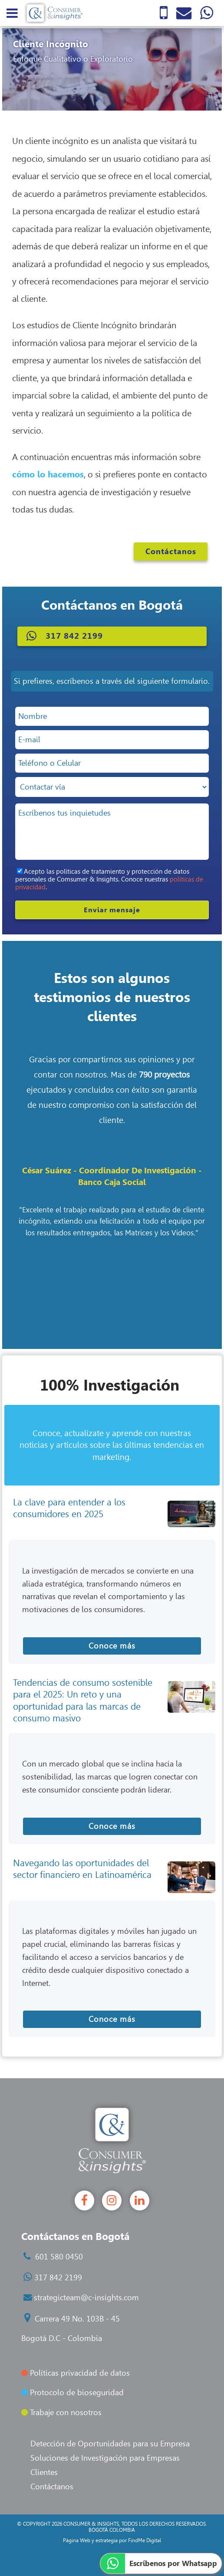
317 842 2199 (58, 2277)
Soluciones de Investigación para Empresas (105, 2458)
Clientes (44, 2472)
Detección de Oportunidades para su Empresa (110, 2443)
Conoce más (112, 1646)
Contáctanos (170, 551)
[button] (111, 636)
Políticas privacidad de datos (75, 2373)
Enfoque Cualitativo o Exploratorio (73, 59)
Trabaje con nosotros (61, 2412)
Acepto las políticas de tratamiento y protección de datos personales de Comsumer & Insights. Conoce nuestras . (109, 879)
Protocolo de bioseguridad (72, 2392)
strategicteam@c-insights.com (86, 2297)
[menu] (12, 13)
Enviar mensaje (112, 910)
